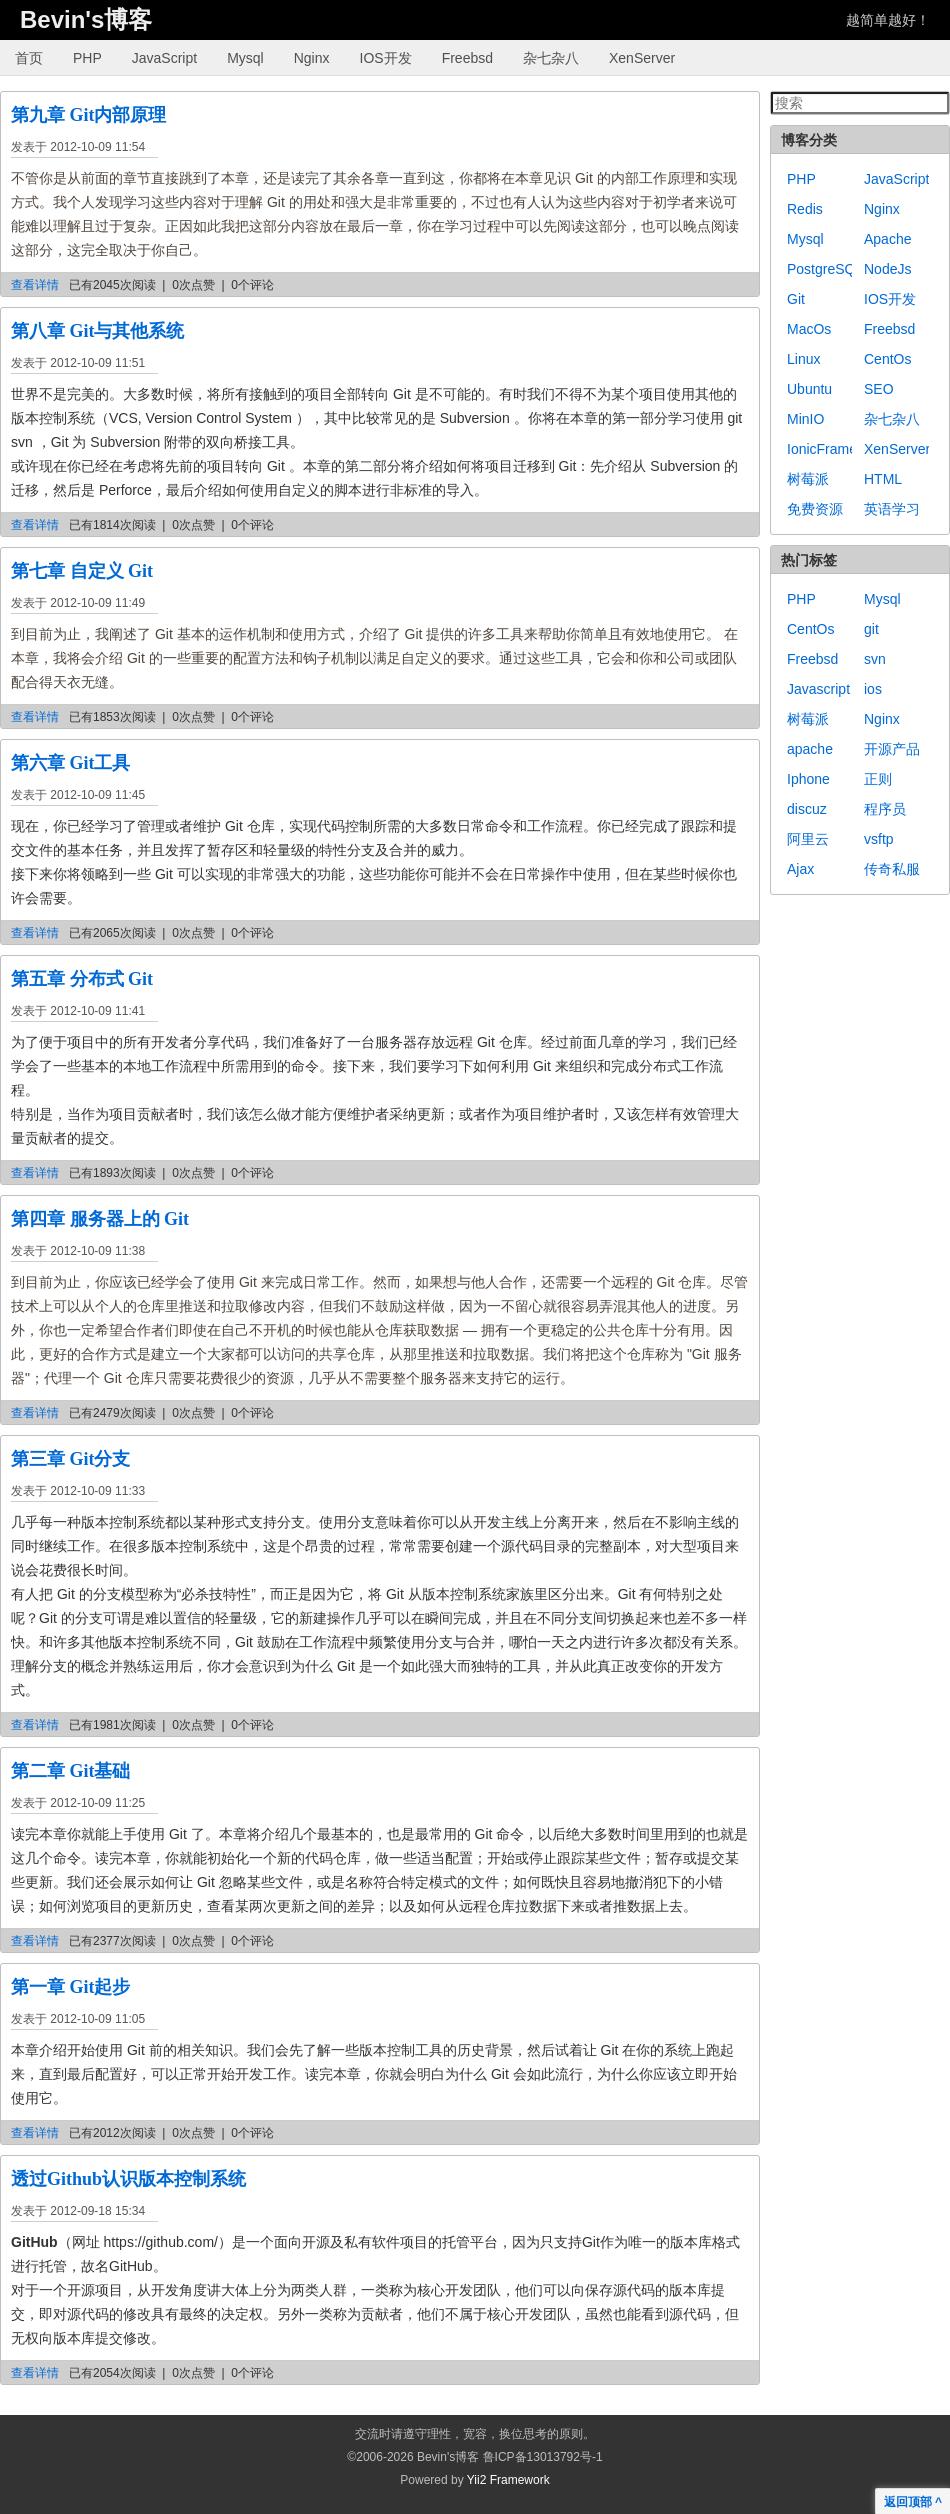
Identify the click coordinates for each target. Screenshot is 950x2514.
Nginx (312, 58)
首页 (29, 58)
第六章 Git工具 (71, 763)
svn (875, 659)
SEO (879, 389)
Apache (887, 239)
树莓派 (808, 479)
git (871, 629)
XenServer (642, 58)
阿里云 (808, 839)
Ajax (800, 869)
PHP (87, 58)
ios (873, 689)
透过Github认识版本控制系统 (128, 2179)
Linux (803, 359)
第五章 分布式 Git (82, 979)
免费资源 (815, 509)
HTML (883, 479)
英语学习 (892, 509)
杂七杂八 (551, 58)
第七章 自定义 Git (82, 571)
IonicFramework (837, 449)
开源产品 (892, 749)
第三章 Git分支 (71, 1459)
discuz (807, 809)
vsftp (879, 839)
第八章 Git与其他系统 (98, 331)
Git (796, 299)
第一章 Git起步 (71, 1987)
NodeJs (887, 269)
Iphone (808, 779)
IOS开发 (386, 58)
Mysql (245, 58)
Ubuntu (809, 389)
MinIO (805, 419)
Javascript (818, 689)
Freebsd (467, 58)
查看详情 (35, 285)
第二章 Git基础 (71, 1771)
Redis (805, 209)
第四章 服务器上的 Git (100, 1219)
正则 (878, 779)
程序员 (885, 809)
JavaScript (164, 58)
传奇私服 (892, 869)
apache (810, 749)
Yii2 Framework (508, 2480)
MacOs (809, 329)
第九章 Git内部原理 (89, 115)
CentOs (887, 359)
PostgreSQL (825, 269)
